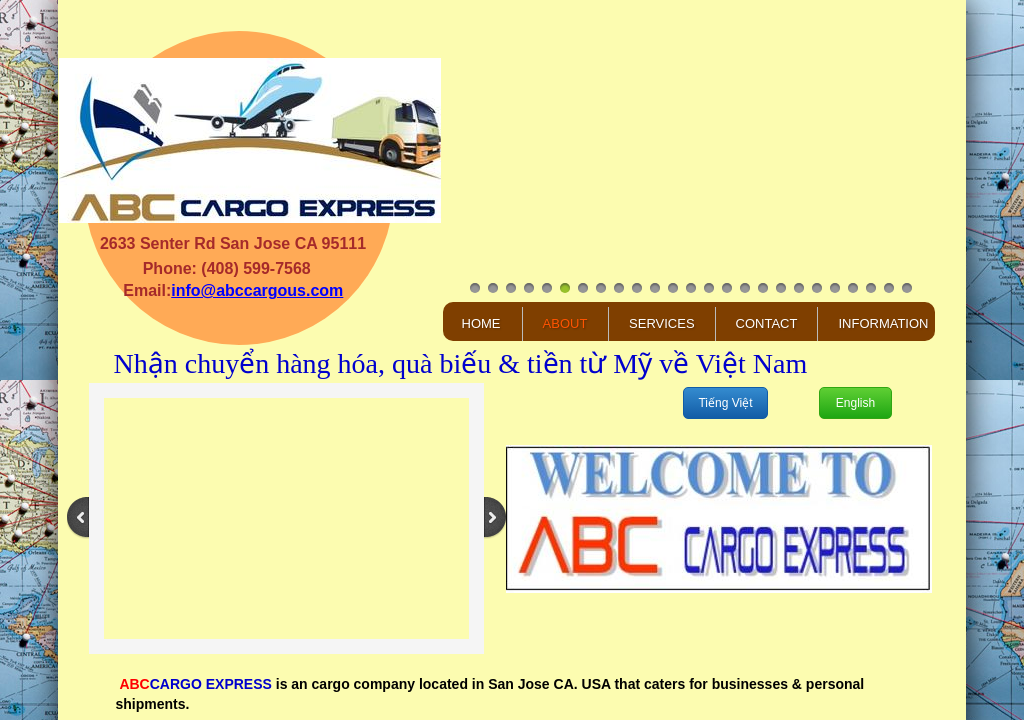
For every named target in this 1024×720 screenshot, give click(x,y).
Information (883, 323)
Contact (767, 323)
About (565, 323)
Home (481, 323)
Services (662, 323)
